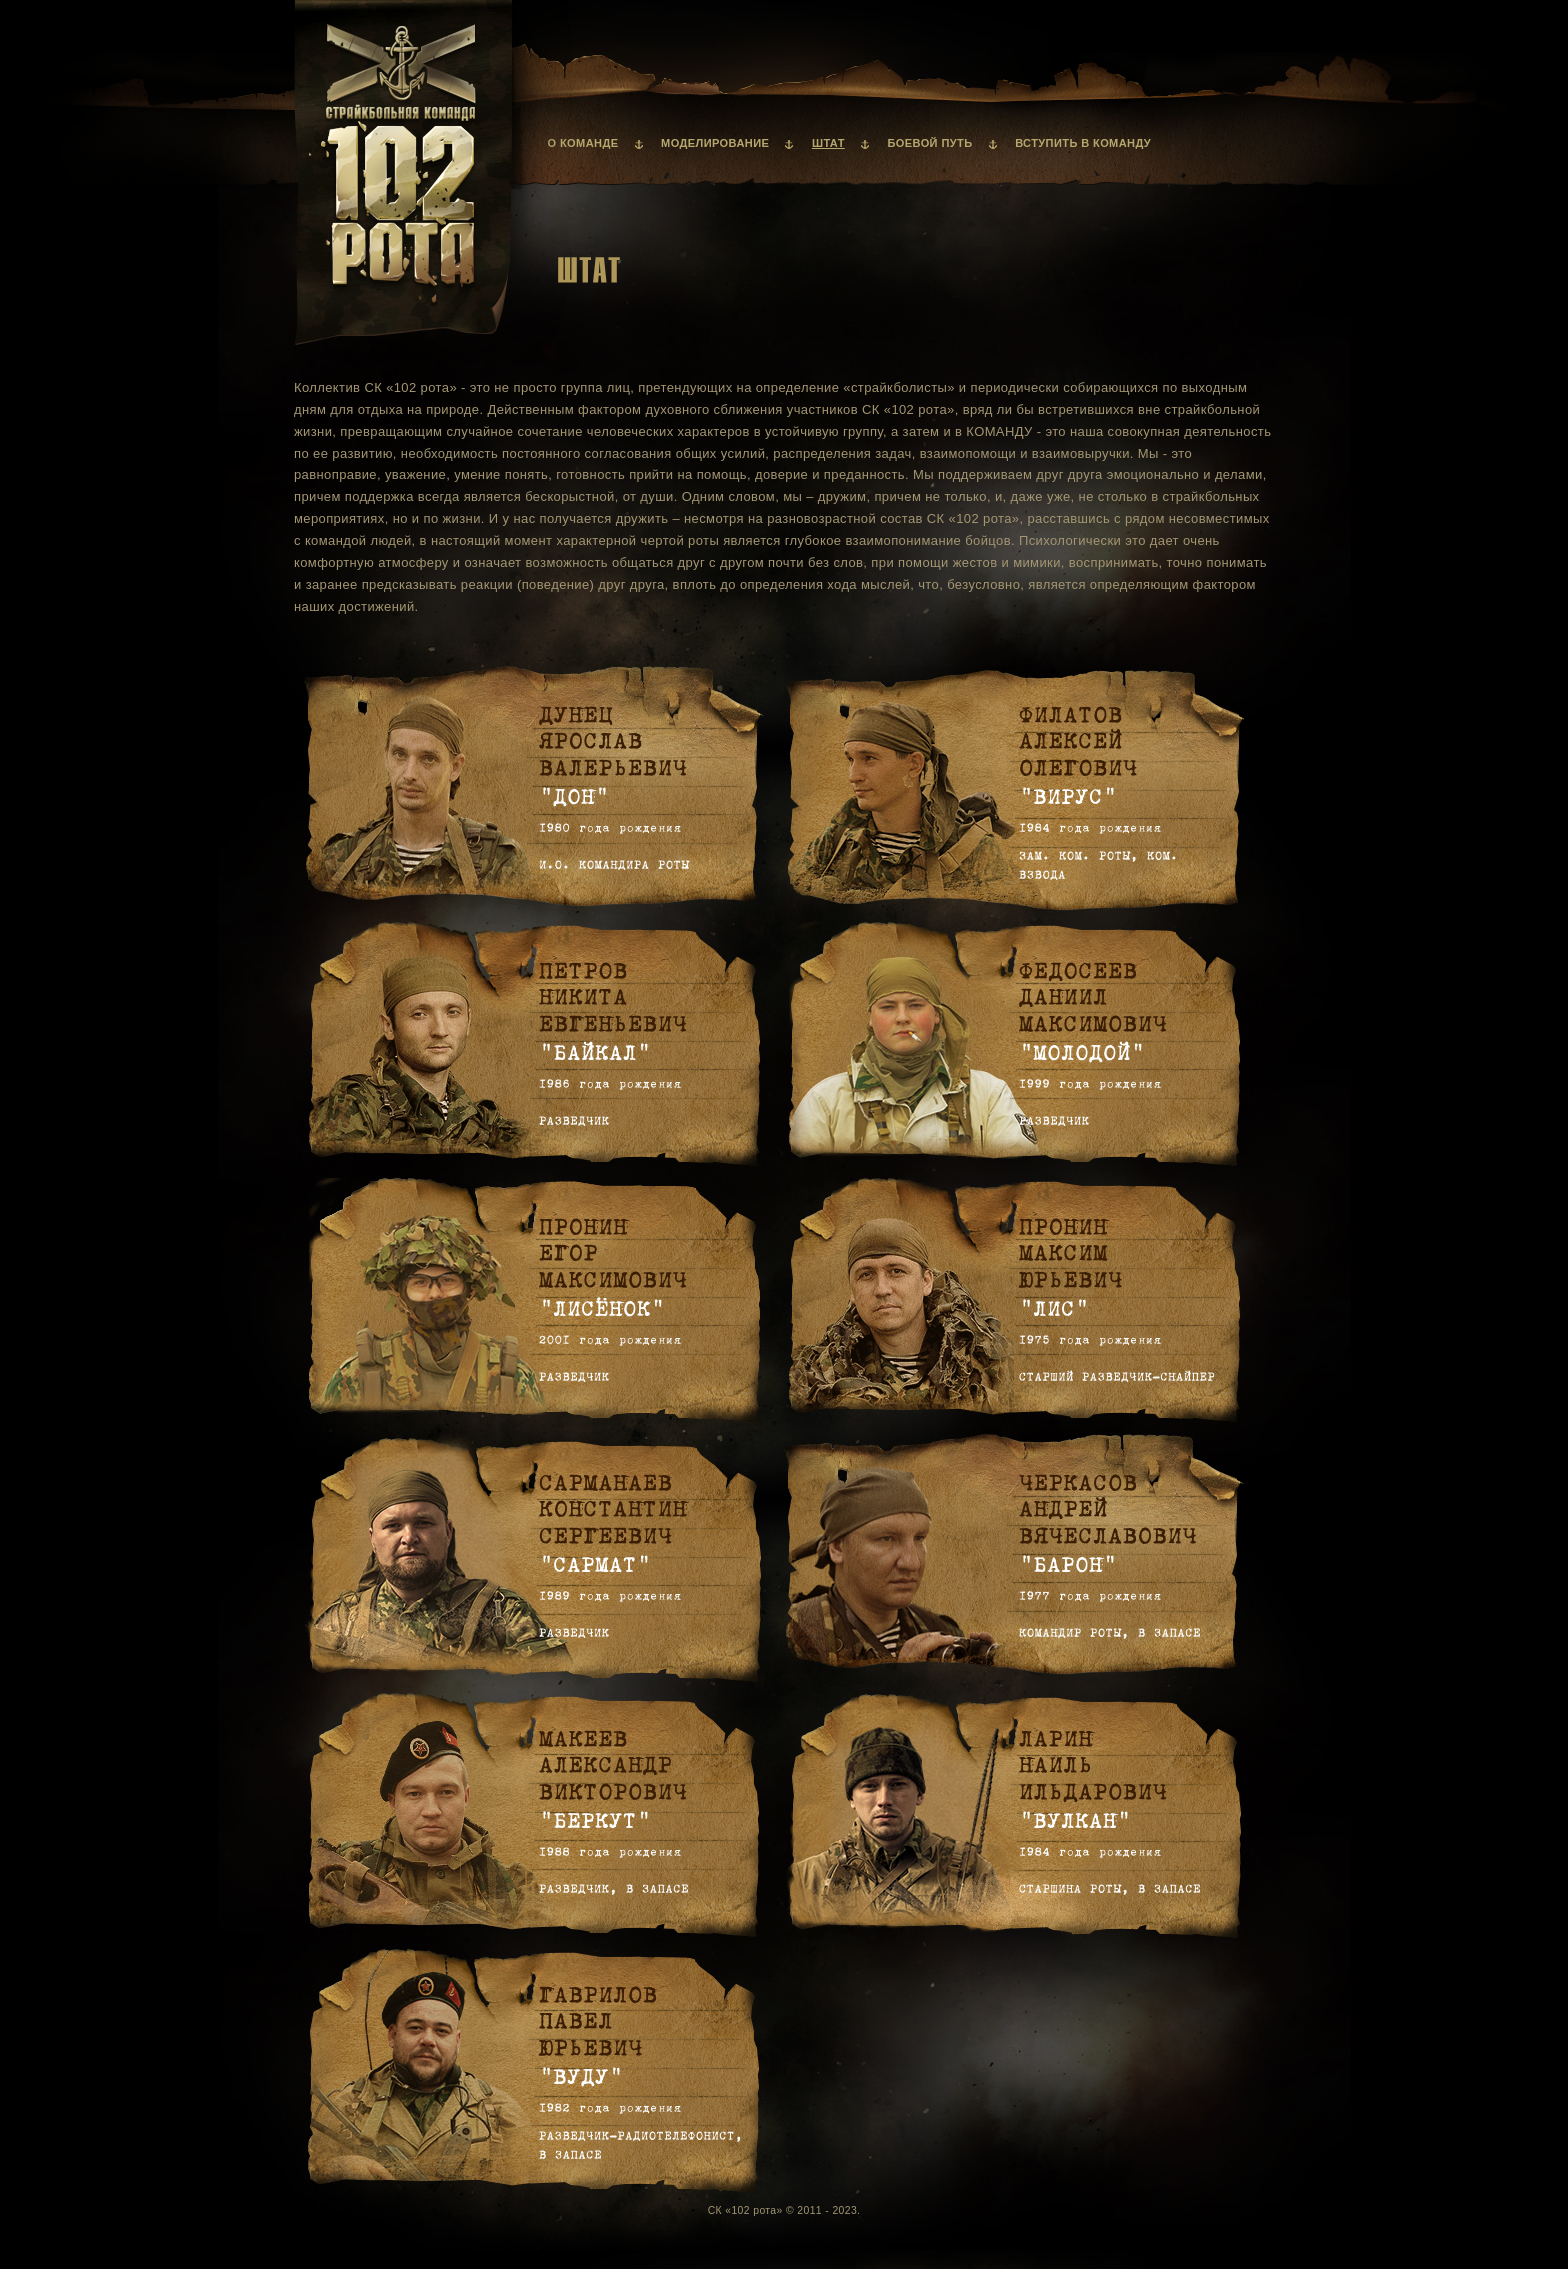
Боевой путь (929, 143)
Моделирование (715, 143)
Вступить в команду (1083, 143)
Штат (828, 143)
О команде (583, 143)
